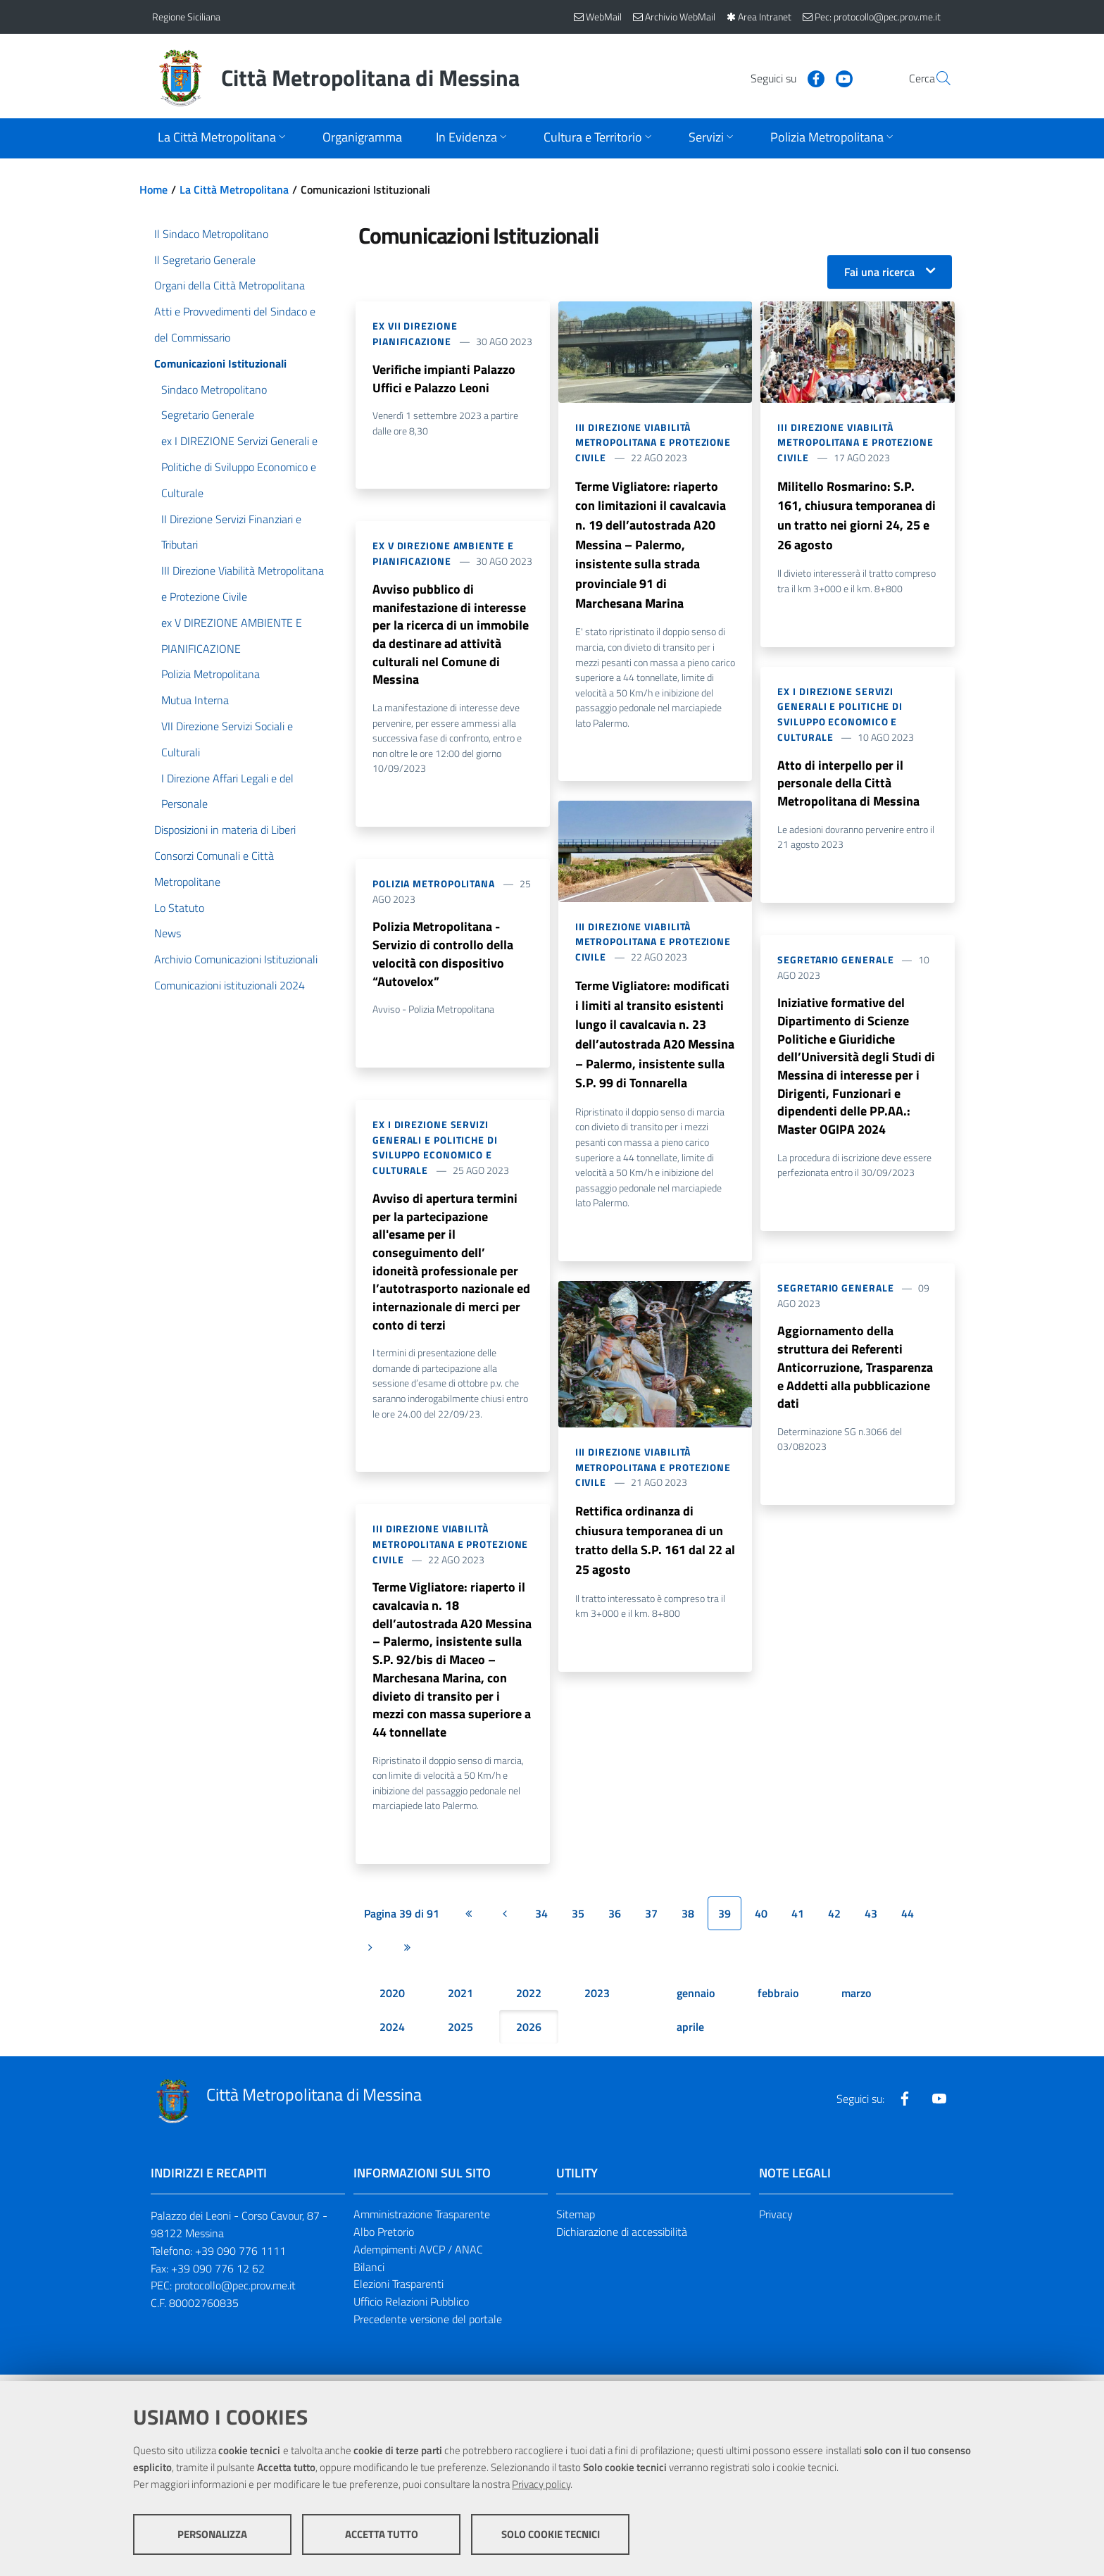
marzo (856, 1999)
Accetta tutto (381, 2534)
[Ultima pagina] (407, 1953)
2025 (460, 2033)
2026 (528, 2033)
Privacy (776, 2220)
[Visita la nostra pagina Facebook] (782, 77)
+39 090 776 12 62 (218, 2274)
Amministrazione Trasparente (421, 2220)
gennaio (696, 1999)
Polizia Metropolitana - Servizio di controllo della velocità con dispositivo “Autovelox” (442, 956)
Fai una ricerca (879, 271)
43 (871, 1919)
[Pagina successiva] (370, 1953)
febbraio (778, 1999)
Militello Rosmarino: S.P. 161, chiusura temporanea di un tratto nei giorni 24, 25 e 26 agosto (856, 516)
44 (907, 1919)
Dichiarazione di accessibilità (621, 2238)
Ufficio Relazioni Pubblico (411, 2308)
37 (651, 1919)
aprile (690, 2033)
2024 (392, 2033)
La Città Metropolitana (234, 189)
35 (578, 1919)
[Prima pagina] (468, 1920)
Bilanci (368, 2273)
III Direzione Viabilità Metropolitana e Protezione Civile (450, 1549)
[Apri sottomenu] (223, 138)
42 (834, 1919)
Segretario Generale (835, 961)
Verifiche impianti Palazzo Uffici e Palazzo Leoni (443, 378)
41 (797, 1919)
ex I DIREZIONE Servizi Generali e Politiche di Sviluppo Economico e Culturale (435, 1150)
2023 (597, 1999)
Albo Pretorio (383, 2238)
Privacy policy (541, 2484)
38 (688, 1919)
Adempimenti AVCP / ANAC (418, 2255)
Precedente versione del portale (427, 2326)
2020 (392, 1999)
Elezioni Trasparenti (398, 2290)
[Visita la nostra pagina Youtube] (810, 77)
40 (761, 1919)
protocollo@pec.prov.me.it (235, 2292)
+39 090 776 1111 (240, 2257)
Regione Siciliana (186, 16)
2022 (528, 1999)
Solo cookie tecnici (550, 2534)
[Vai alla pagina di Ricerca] (935, 78)
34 (541, 1919)
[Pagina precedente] (505, 1920)
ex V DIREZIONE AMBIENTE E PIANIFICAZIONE (443, 554)
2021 (460, 1999)
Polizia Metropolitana (433, 885)
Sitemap (575, 2220)
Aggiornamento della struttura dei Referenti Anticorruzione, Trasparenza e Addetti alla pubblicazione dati (855, 1371)
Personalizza (212, 2534)
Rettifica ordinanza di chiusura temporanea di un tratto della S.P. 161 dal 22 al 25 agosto (655, 1544)
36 (614, 1919)
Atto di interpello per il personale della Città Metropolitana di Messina (848, 784)
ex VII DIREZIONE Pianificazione (414, 333)
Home (153, 189)
